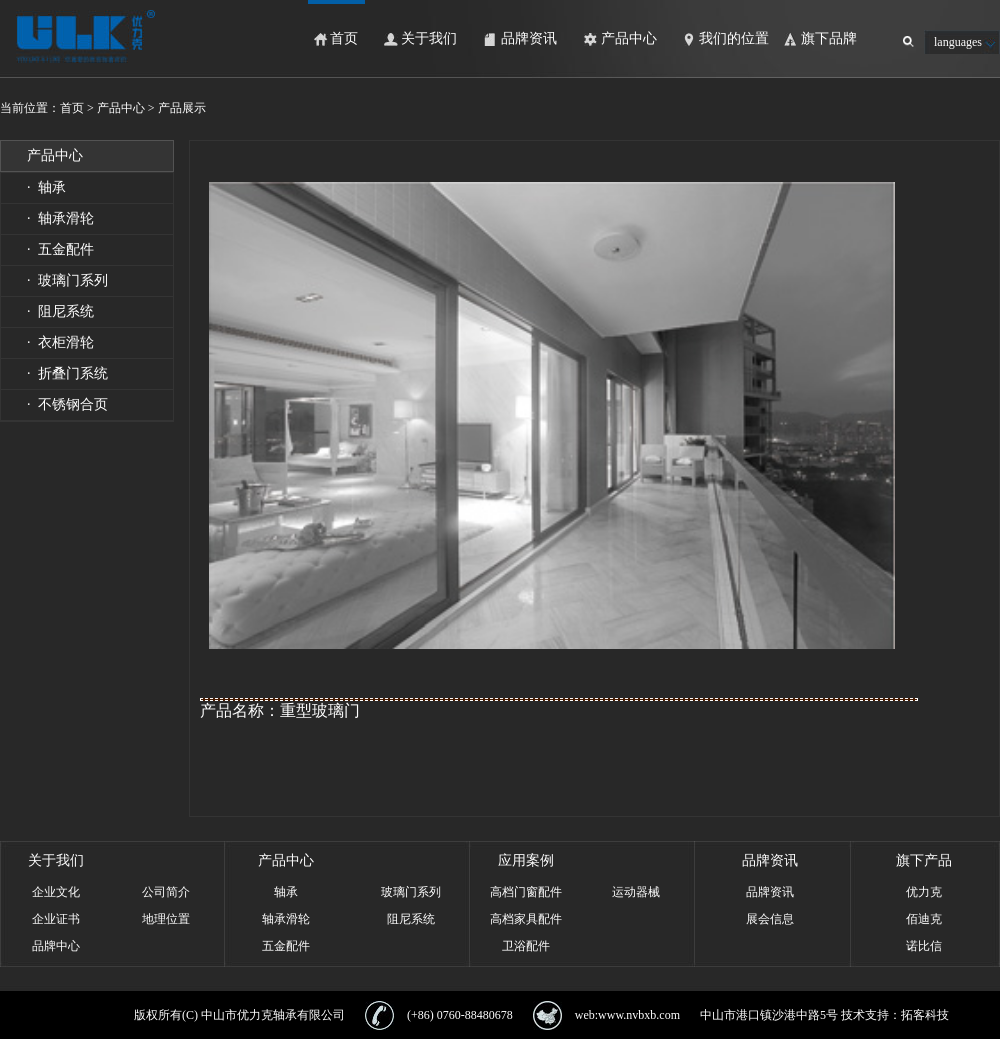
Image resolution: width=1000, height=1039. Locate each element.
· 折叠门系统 (67, 373)
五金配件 (286, 946)
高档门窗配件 (526, 892)
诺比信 (924, 946)
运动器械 (636, 892)
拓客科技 (925, 1015)
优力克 (924, 892)
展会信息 (770, 919)
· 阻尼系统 (60, 311)
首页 (344, 38)
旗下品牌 (829, 38)
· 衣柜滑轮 (60, 342)
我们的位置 (734, 38)
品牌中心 (56, 946)
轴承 (286, 892)
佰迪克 (924, 919)
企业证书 (56, 919)
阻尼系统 (411, 919)
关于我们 (429, 38)
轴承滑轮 (286, 919)
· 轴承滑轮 (60, 218)
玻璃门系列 (411, 892)
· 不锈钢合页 (67, 404)
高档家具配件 (526, 919)
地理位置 (166, 919)
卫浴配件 (526, 946)
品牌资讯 (529, 38)
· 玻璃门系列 (67, 280)
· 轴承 (46, 187)
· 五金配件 (60, 249)
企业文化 (56, 892)
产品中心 (629, 38)
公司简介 (166, 892)
